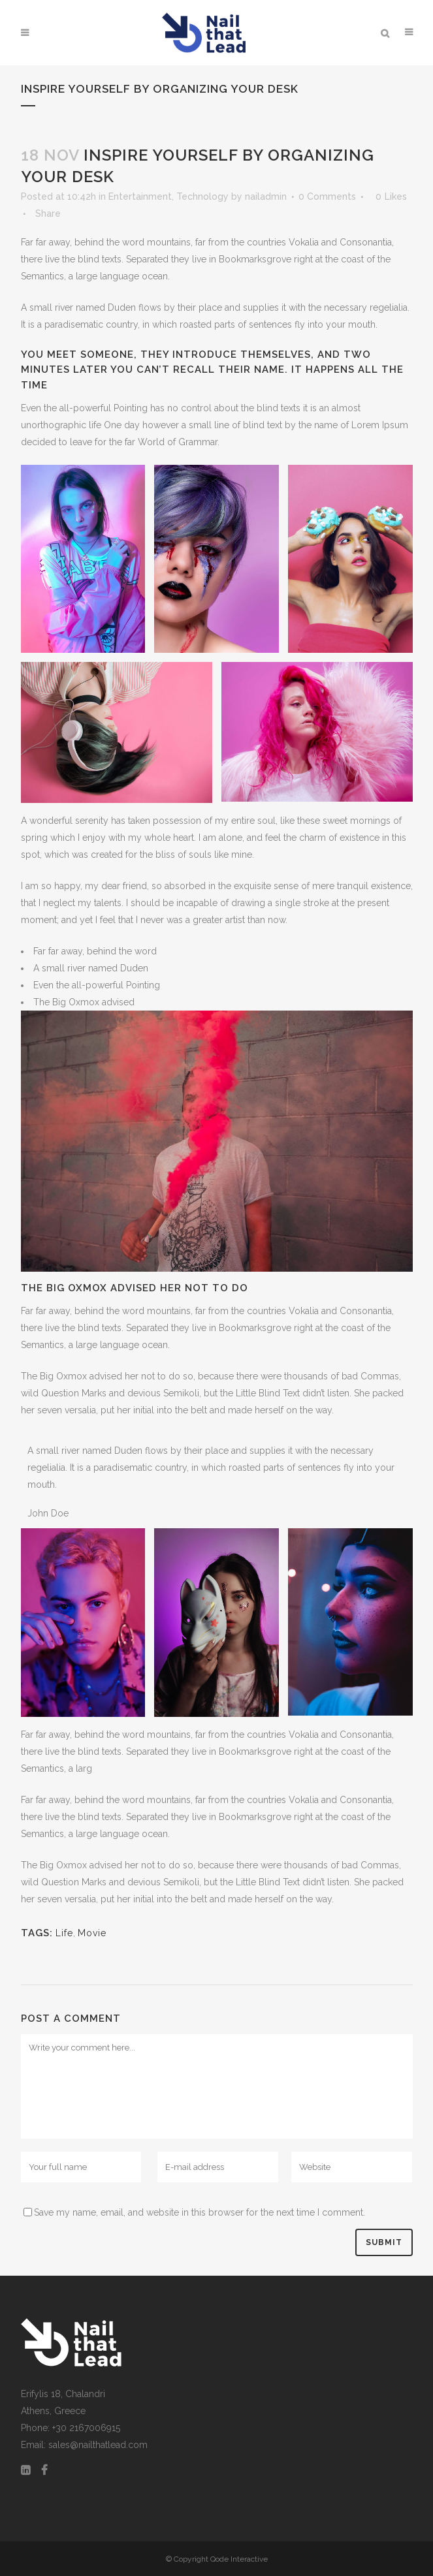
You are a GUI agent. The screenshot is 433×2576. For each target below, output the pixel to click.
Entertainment (140, 196)
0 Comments (327, 196)
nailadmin (266, 196)
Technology (202, 196)
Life (64, 1933)
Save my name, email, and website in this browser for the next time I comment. (199, 2212)
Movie (92, 1933)
